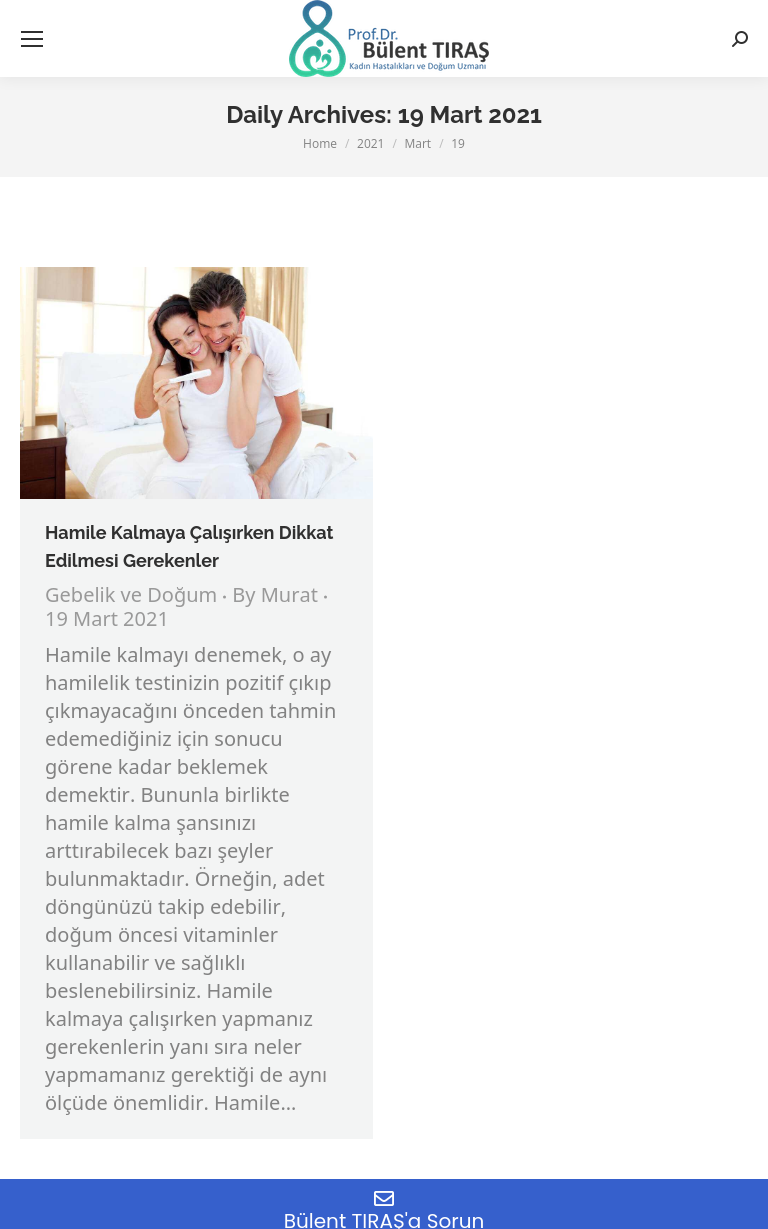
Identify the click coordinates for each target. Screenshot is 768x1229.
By (275, 597)
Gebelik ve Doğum (131, 596)
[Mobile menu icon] (32, 39)
